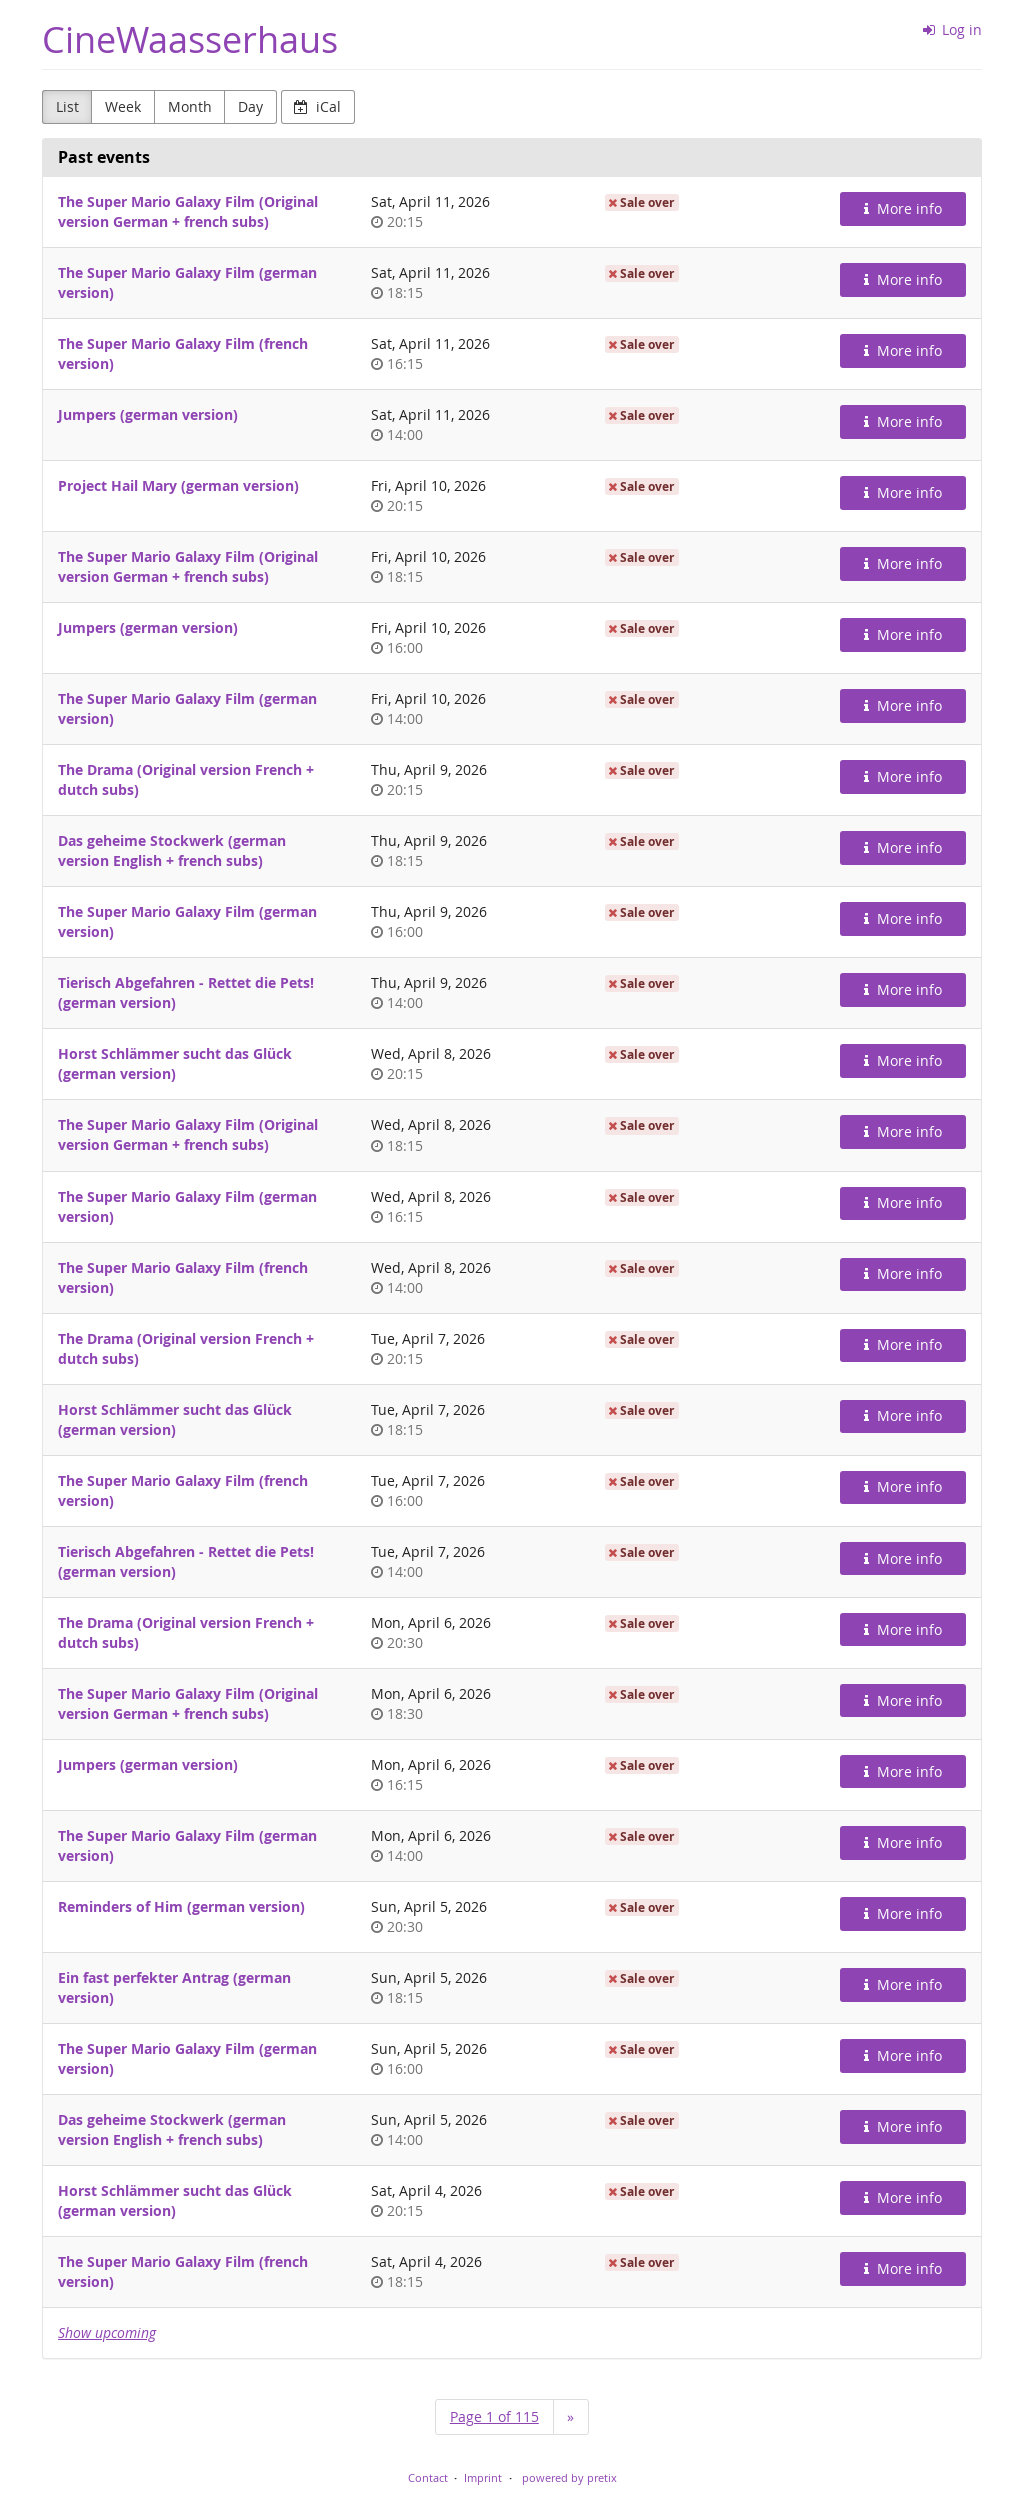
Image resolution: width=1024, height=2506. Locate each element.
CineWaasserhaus (190, 39)
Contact (428, 2477)
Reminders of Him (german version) (181, 1906)
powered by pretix (569, 2477)
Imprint (483, 2477)
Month (190, 106)
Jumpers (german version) (148, 414)
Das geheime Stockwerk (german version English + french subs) (172, 850)
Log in (953, 29)
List (67, 106)
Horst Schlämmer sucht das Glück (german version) (175, 1063)
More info (903, 208)
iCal (317, 106)
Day (250, 106)
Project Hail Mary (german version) (178, 485)
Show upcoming (107, 2332)
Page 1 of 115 (494, 2416)
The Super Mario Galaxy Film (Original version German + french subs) (188, 211)
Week (123, 106)
